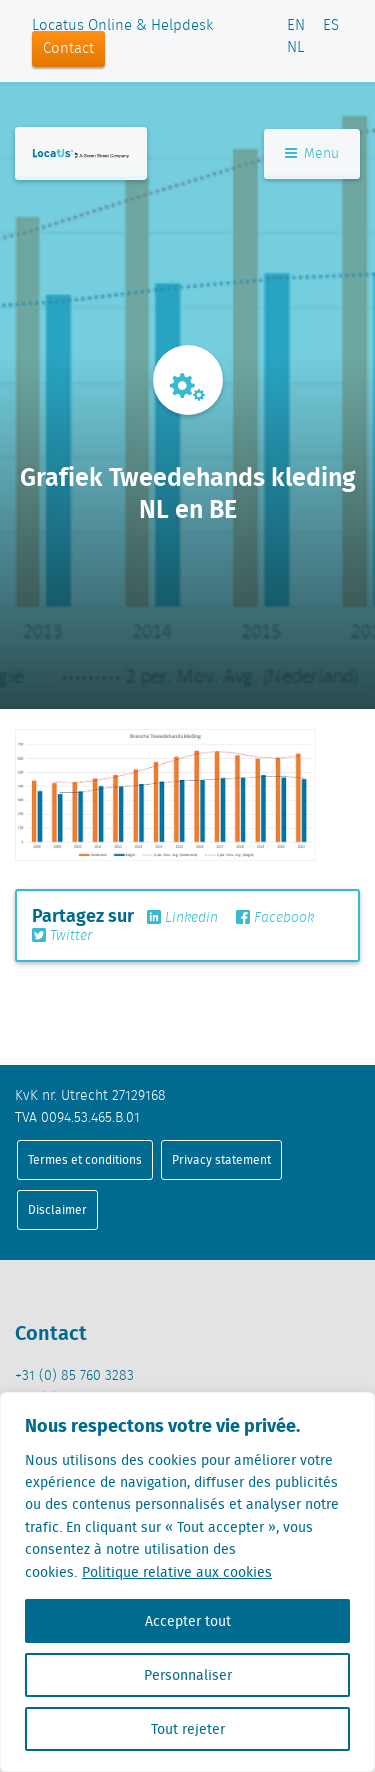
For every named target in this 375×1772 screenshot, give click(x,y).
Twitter (62, 936)
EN (296, 26)
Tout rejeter (188, 1729)
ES (331, 26)
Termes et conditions (85, 1159)
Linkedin (182, 918)
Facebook (275, 918)
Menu (312, 154)
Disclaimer (57, 1209)
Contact (68, 49)
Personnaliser (188, 1675)
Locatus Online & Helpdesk (122, 26)
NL (295, 48)
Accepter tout (188, 1621)
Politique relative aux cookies (177, 1572)
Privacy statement (221, 1159)
